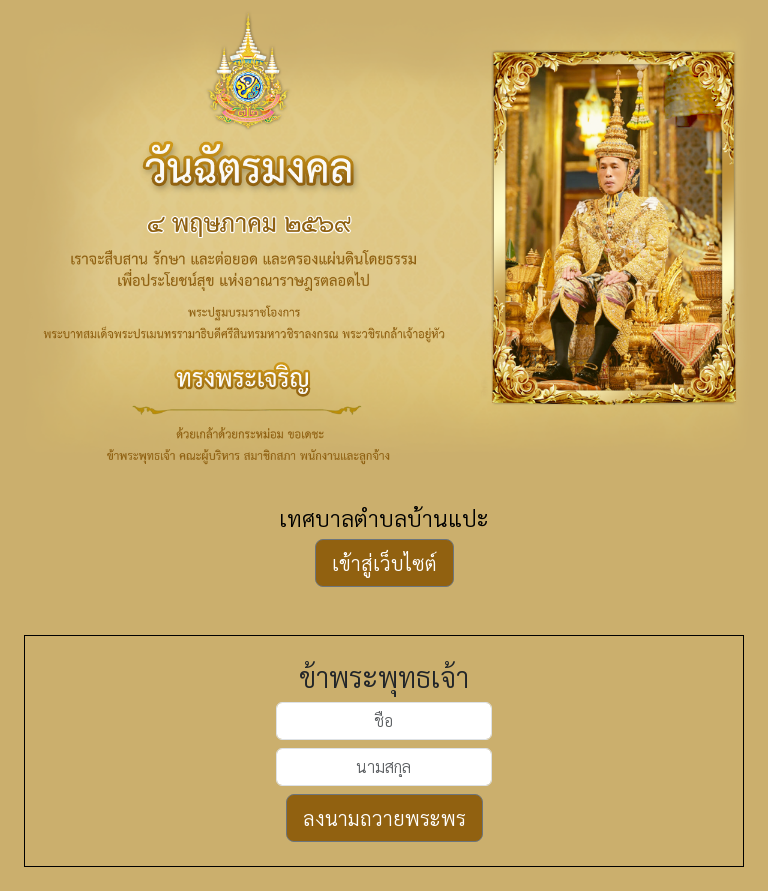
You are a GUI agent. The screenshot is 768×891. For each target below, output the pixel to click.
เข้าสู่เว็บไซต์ (384, 563)
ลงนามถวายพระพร (384, 818)
